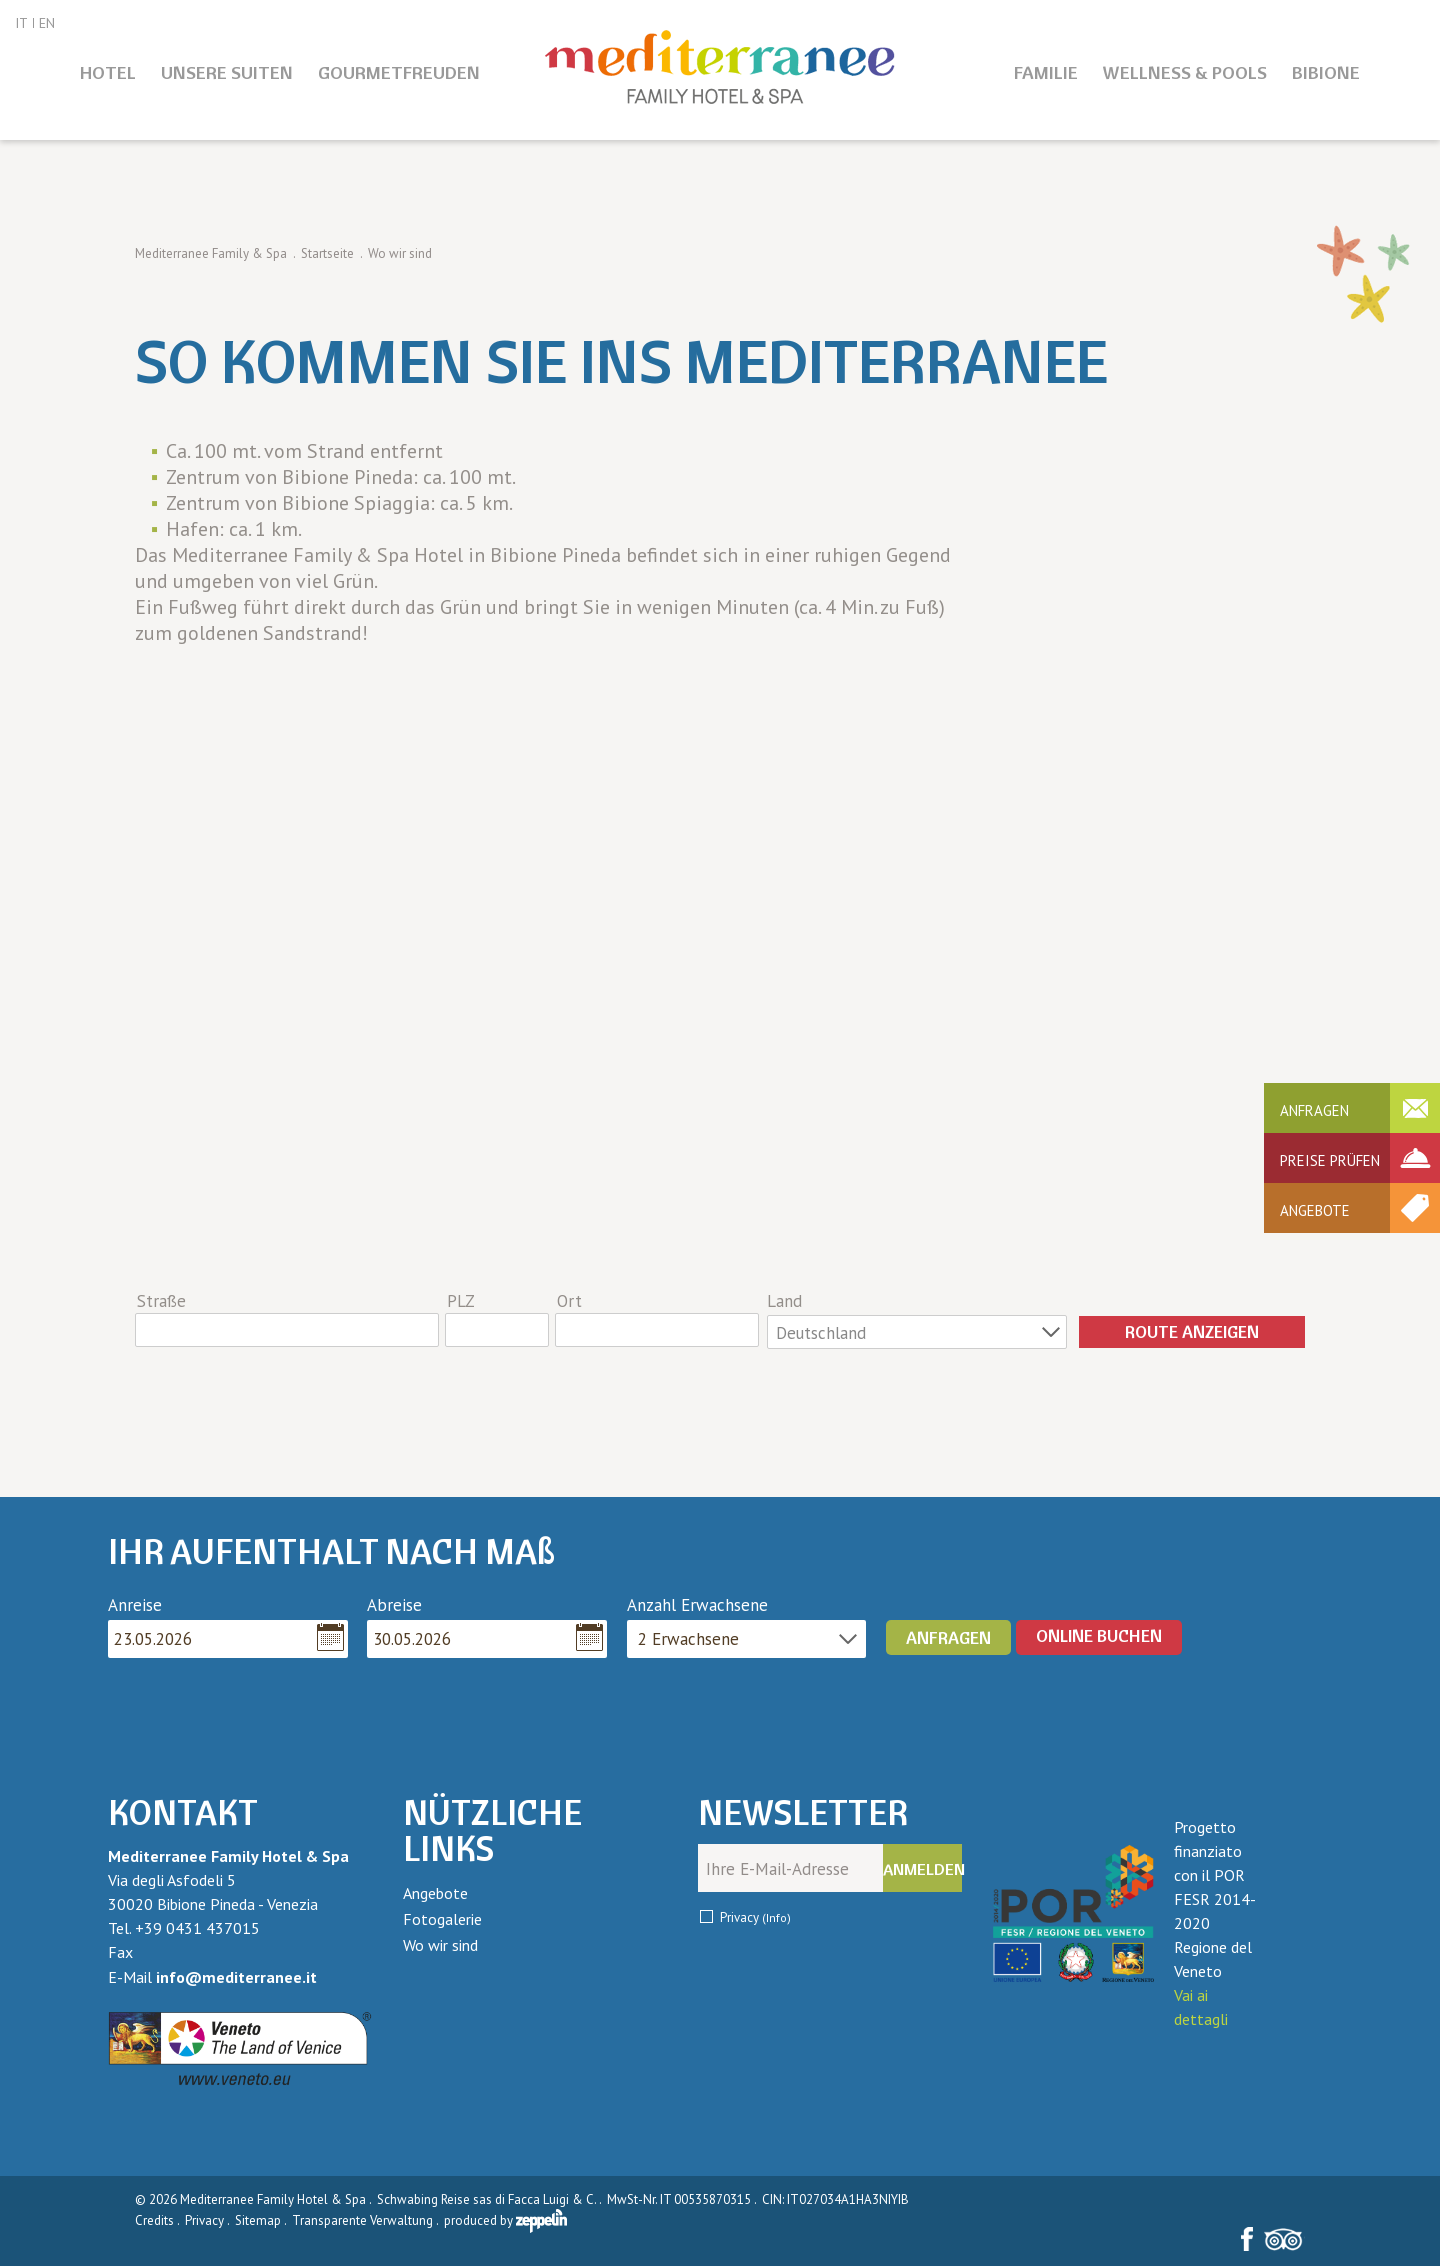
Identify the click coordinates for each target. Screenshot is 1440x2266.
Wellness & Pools (1185, 72)
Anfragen (1314, 1110)
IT (21, 23)
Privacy (755, 1917)
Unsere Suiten (227, 72)
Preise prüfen (1330, 1160)
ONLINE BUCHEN (1099, 1635)
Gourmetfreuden (399, 72)
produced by (505, 2220)
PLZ (461, 1301)
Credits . (158, 2220)
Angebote (1315, 1210)
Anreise (135, 1605)
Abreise (394, 1605)
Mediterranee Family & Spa (211, 253)
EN (47, 23)
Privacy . (208, 2220)
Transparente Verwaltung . (366, 2220)
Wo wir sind (440, 1945)
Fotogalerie (442, 1919)
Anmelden (922, 1869)
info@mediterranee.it (236, 1977)
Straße (161, 1301)
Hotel (108, 72)
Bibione (1326, 72)
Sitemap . (262, 2220)
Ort (569, 1301)
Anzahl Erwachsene (697, 1605)
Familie (1046, 72)
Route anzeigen (1192, 1331)
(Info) (776, 1917)
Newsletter (803, 1813)
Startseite (327, 253)
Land (784, 1301)
